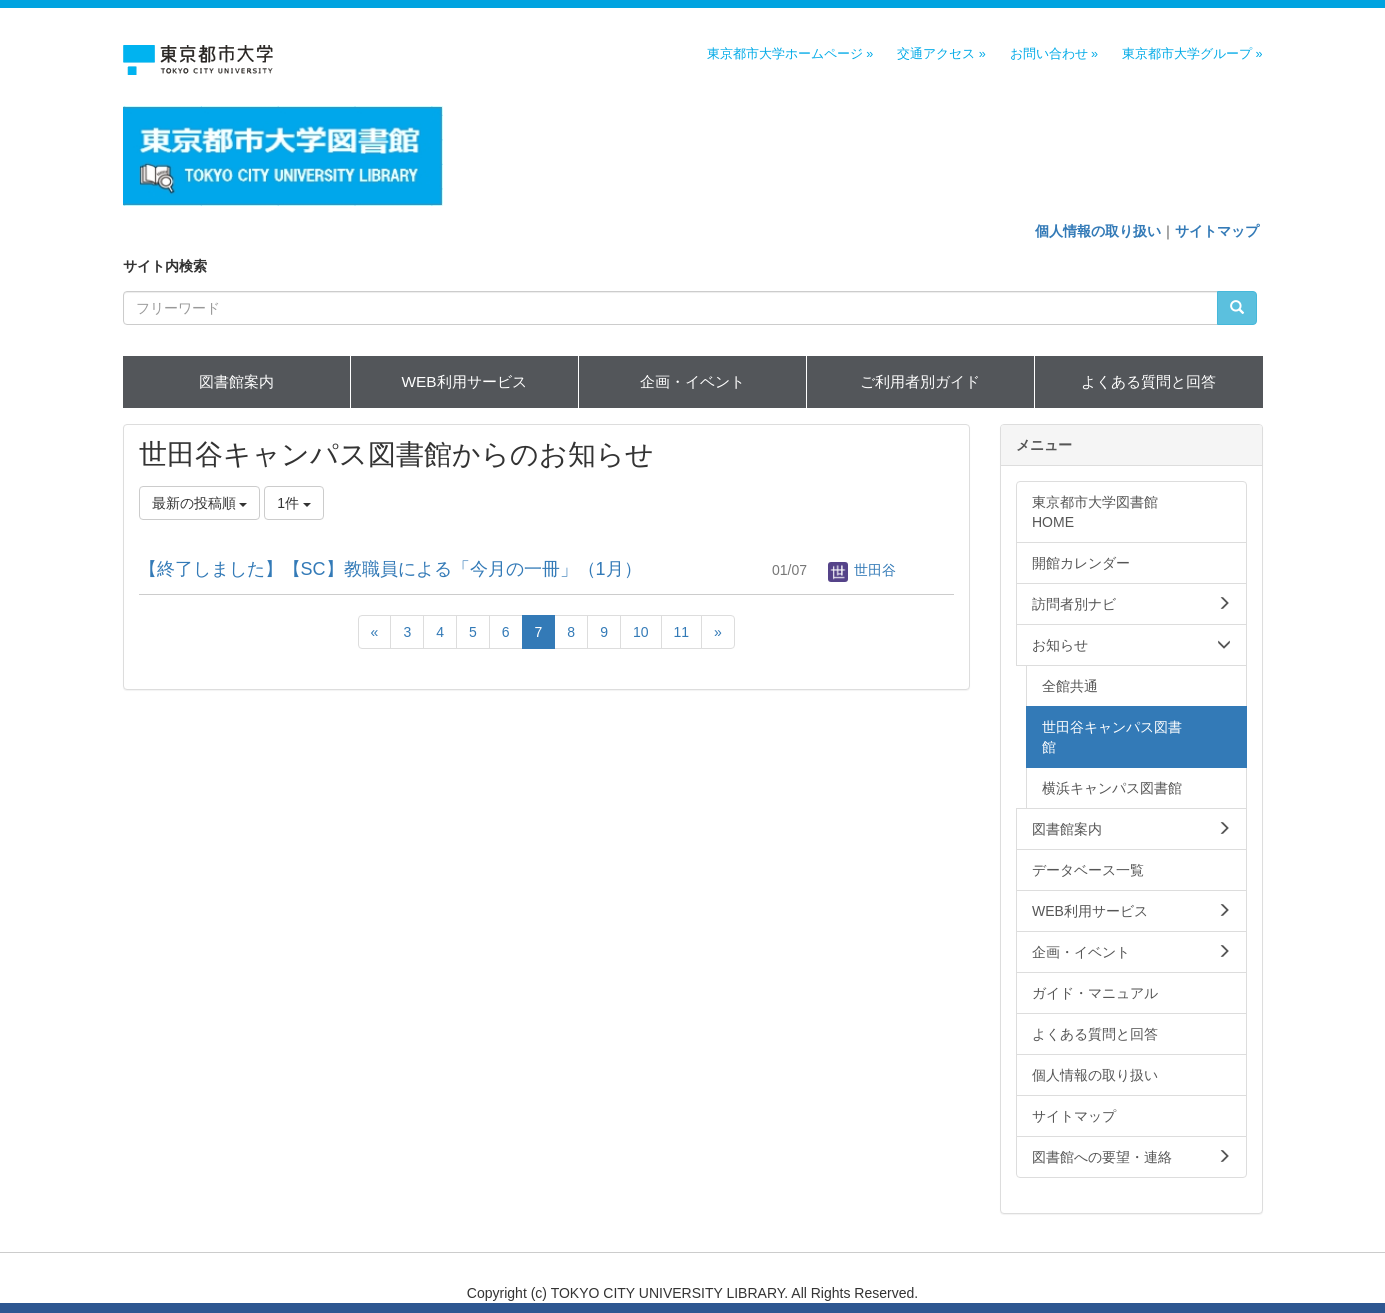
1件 (294, 503)
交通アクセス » (941, 54)
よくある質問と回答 (1148, 381)
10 (641, 632)
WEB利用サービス (463, 381)
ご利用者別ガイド (920, 381)
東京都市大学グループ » (1192, 54)
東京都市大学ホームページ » (790, 54)
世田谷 (862, 570)
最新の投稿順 (200, 503)
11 (682, 632)
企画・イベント (692, 381)
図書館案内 (236, 381)
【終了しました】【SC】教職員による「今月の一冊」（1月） (390, 569)
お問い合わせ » (1054, 54)
